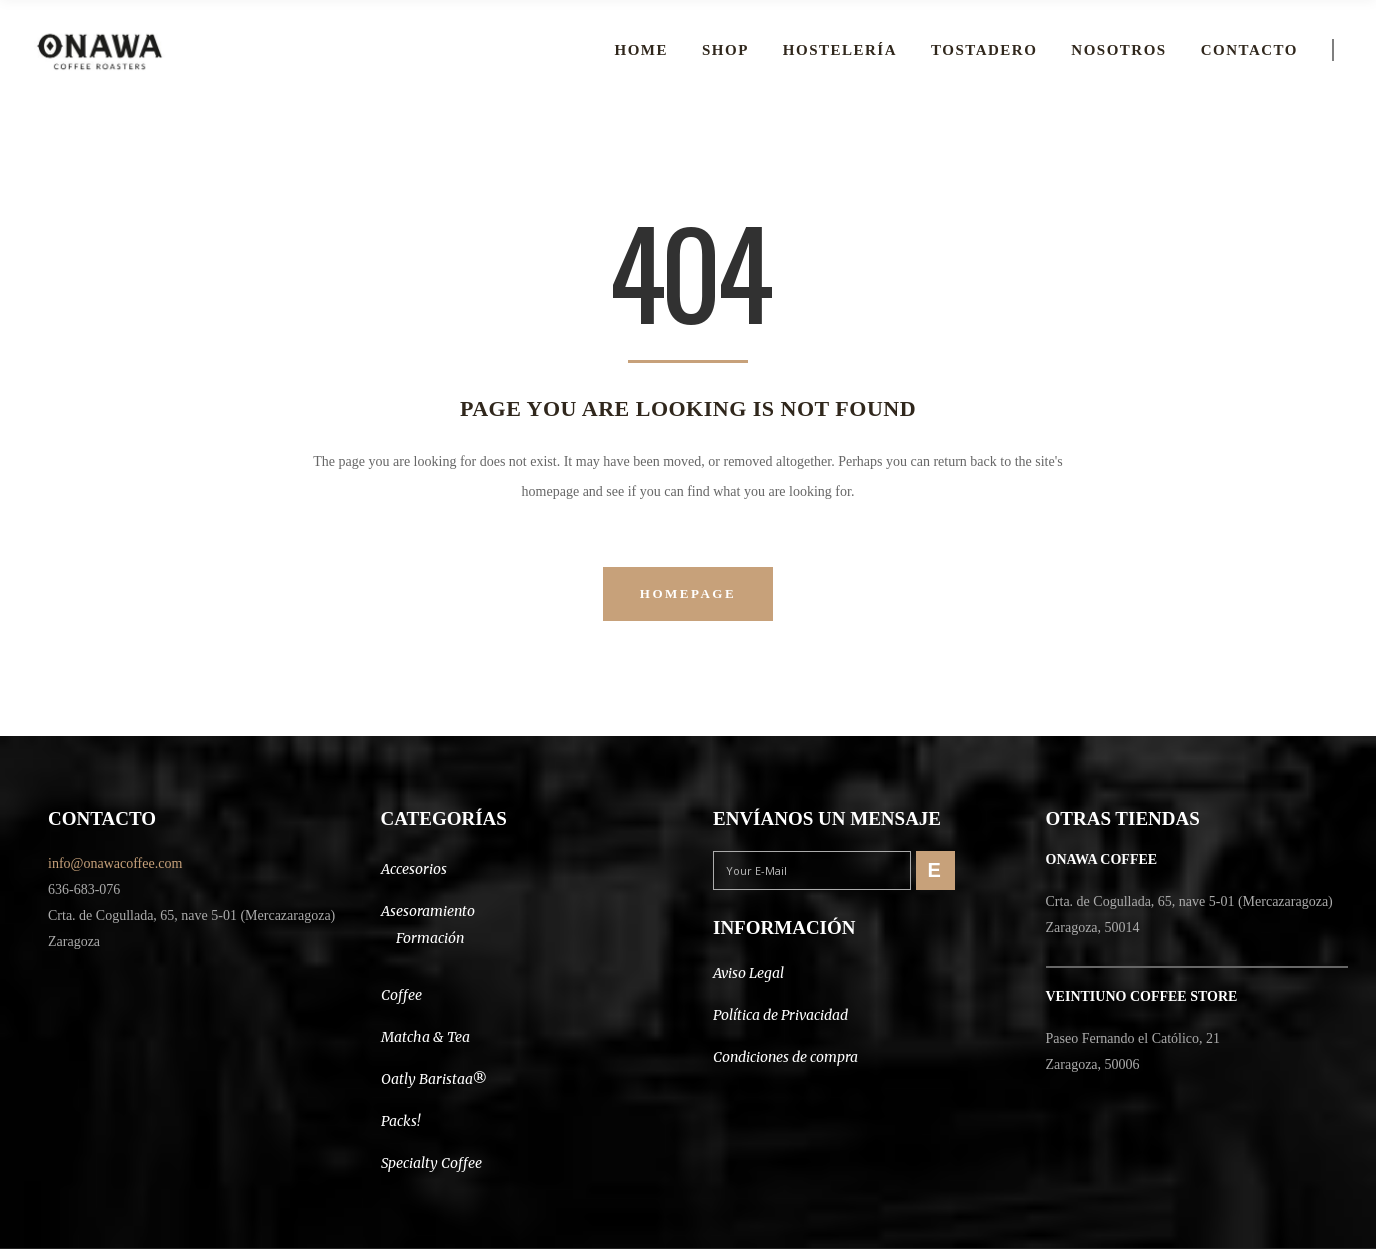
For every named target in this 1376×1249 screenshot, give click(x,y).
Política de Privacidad (780, 1015)
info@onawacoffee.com (115, 863)
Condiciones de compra (785, 1057)
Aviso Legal (748, 973)
